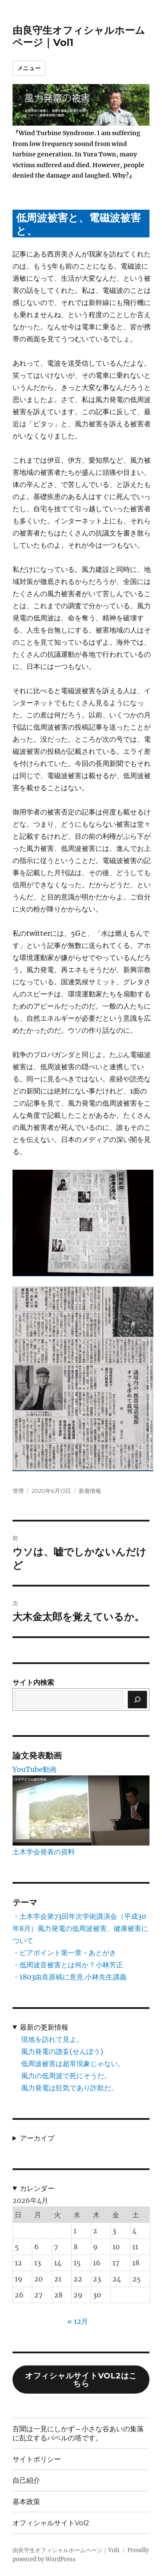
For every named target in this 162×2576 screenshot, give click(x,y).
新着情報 (90, 1490)
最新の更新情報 (44, 2027)
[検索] (137, 1699)
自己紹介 (26, 2480)
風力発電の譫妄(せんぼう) (62, 2051)
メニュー (29, 68)
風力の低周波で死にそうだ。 (66, 2075)
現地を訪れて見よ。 (52, 2039)
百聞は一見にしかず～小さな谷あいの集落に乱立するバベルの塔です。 (78, 2433)
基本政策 (26, 2502)
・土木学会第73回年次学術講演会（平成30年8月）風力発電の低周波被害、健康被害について (80, 1928)
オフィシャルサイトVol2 (51, 2523)
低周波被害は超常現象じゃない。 (73, 2063)
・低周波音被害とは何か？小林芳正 (68, 1964)
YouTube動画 (35, 1769)
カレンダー (37, 2188)
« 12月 (77, 2321)
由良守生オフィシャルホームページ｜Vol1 (66, 2550)
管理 (18, 1490)
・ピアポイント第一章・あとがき (64, 1952)
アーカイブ (37, 2138)
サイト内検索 (33, 1682)
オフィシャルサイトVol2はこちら (81, 2379)
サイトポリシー (37, 2459)
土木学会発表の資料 (44, 1851)
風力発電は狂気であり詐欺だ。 (69, 2087)
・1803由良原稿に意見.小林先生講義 (70, 1977)
